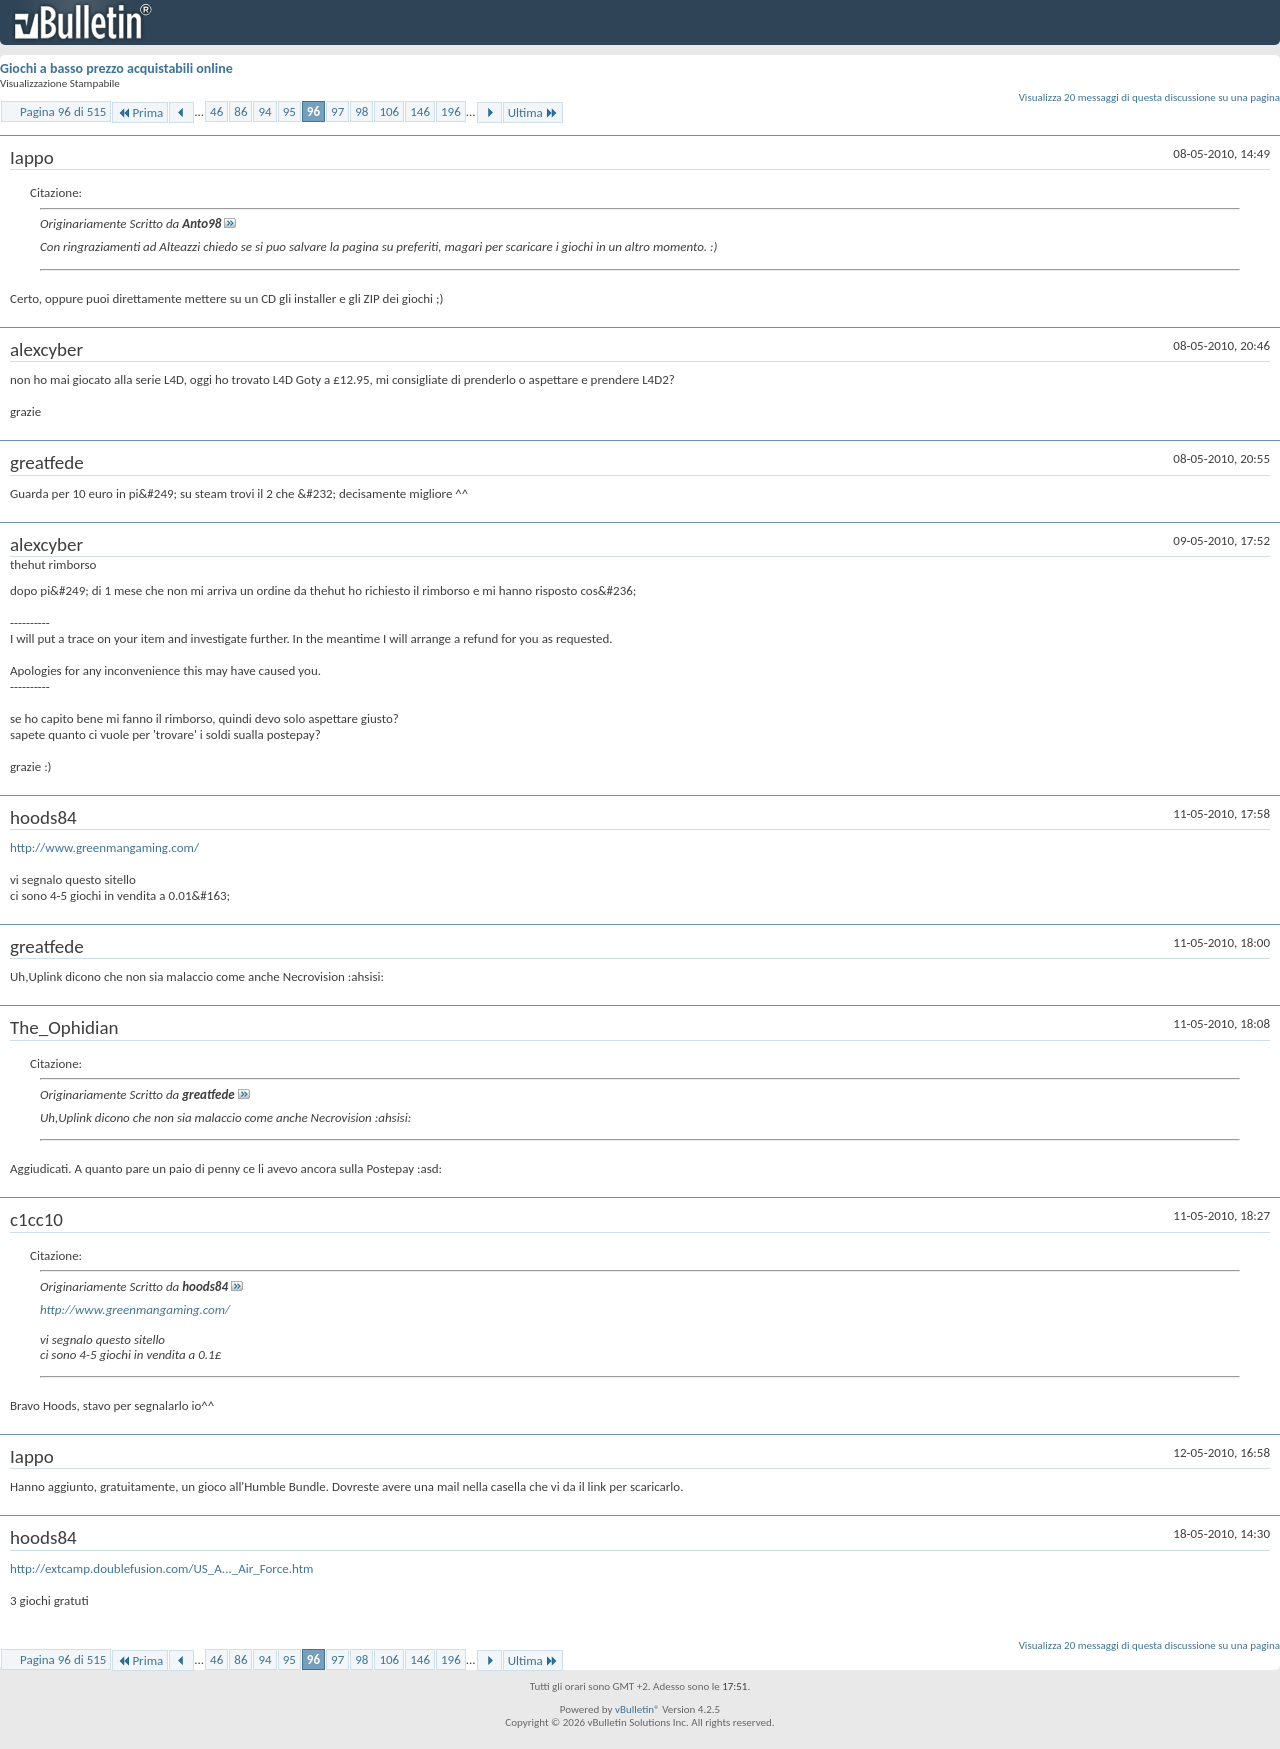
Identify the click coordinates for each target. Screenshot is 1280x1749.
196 (451, 111)
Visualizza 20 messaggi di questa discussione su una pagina (1149, 97)
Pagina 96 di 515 (63, 111)
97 (337, 111)
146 (420, 111)
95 (289, 111)
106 (389, 111)
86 (240, 111)
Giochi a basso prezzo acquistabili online (116, 68)
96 (313, 111)
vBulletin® (637, 1709)
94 (264, 111)
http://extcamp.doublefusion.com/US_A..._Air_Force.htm (161, 1568)
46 (216, 111)
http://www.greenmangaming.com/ (104, 847)
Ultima (533, 112)
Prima (140, 112)
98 (361, 111)
